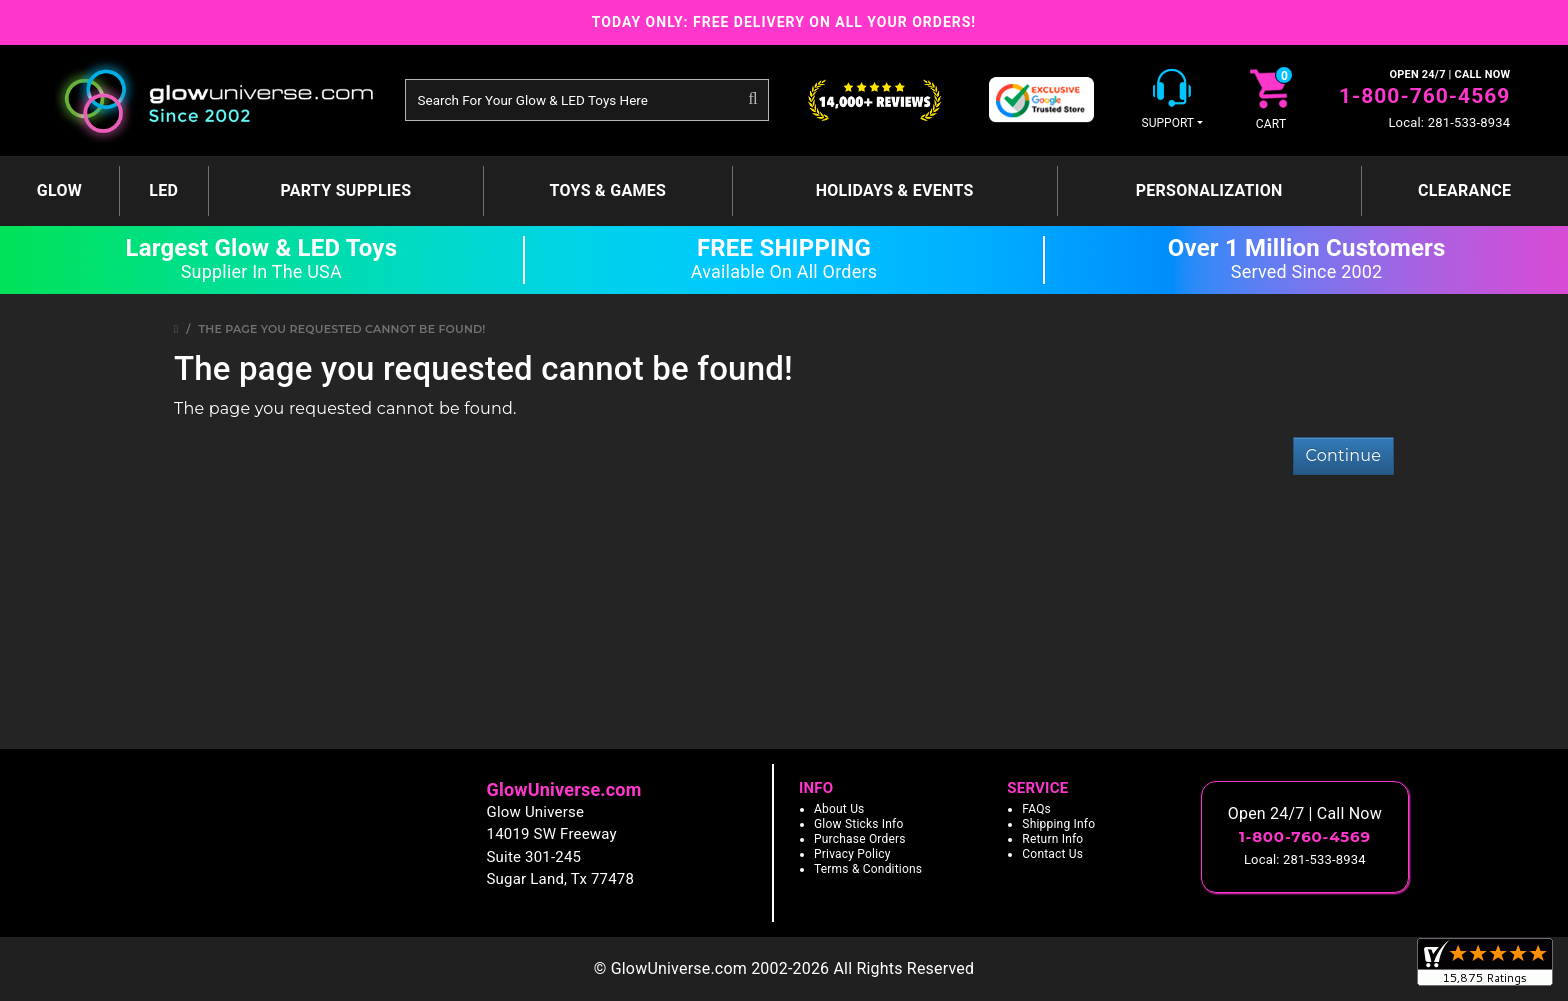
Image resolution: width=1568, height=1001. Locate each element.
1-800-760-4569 (1424, 96)
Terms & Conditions (868, 869)
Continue (1343, 455)
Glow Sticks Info (859, 824)
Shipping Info (1058, 824)
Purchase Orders (860, 839)
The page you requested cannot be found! (342, 329)
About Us (839, 809)
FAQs (1036, 809)
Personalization (1209, 190)
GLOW (59, 190)
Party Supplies (345, 190)
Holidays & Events (895, 190)
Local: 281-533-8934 (1449, 122)
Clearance (1464, 190)
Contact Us (1052, 854)
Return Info (1052, 839)
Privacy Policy (852, 854)
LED (163, 190)
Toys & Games (608, 190)
